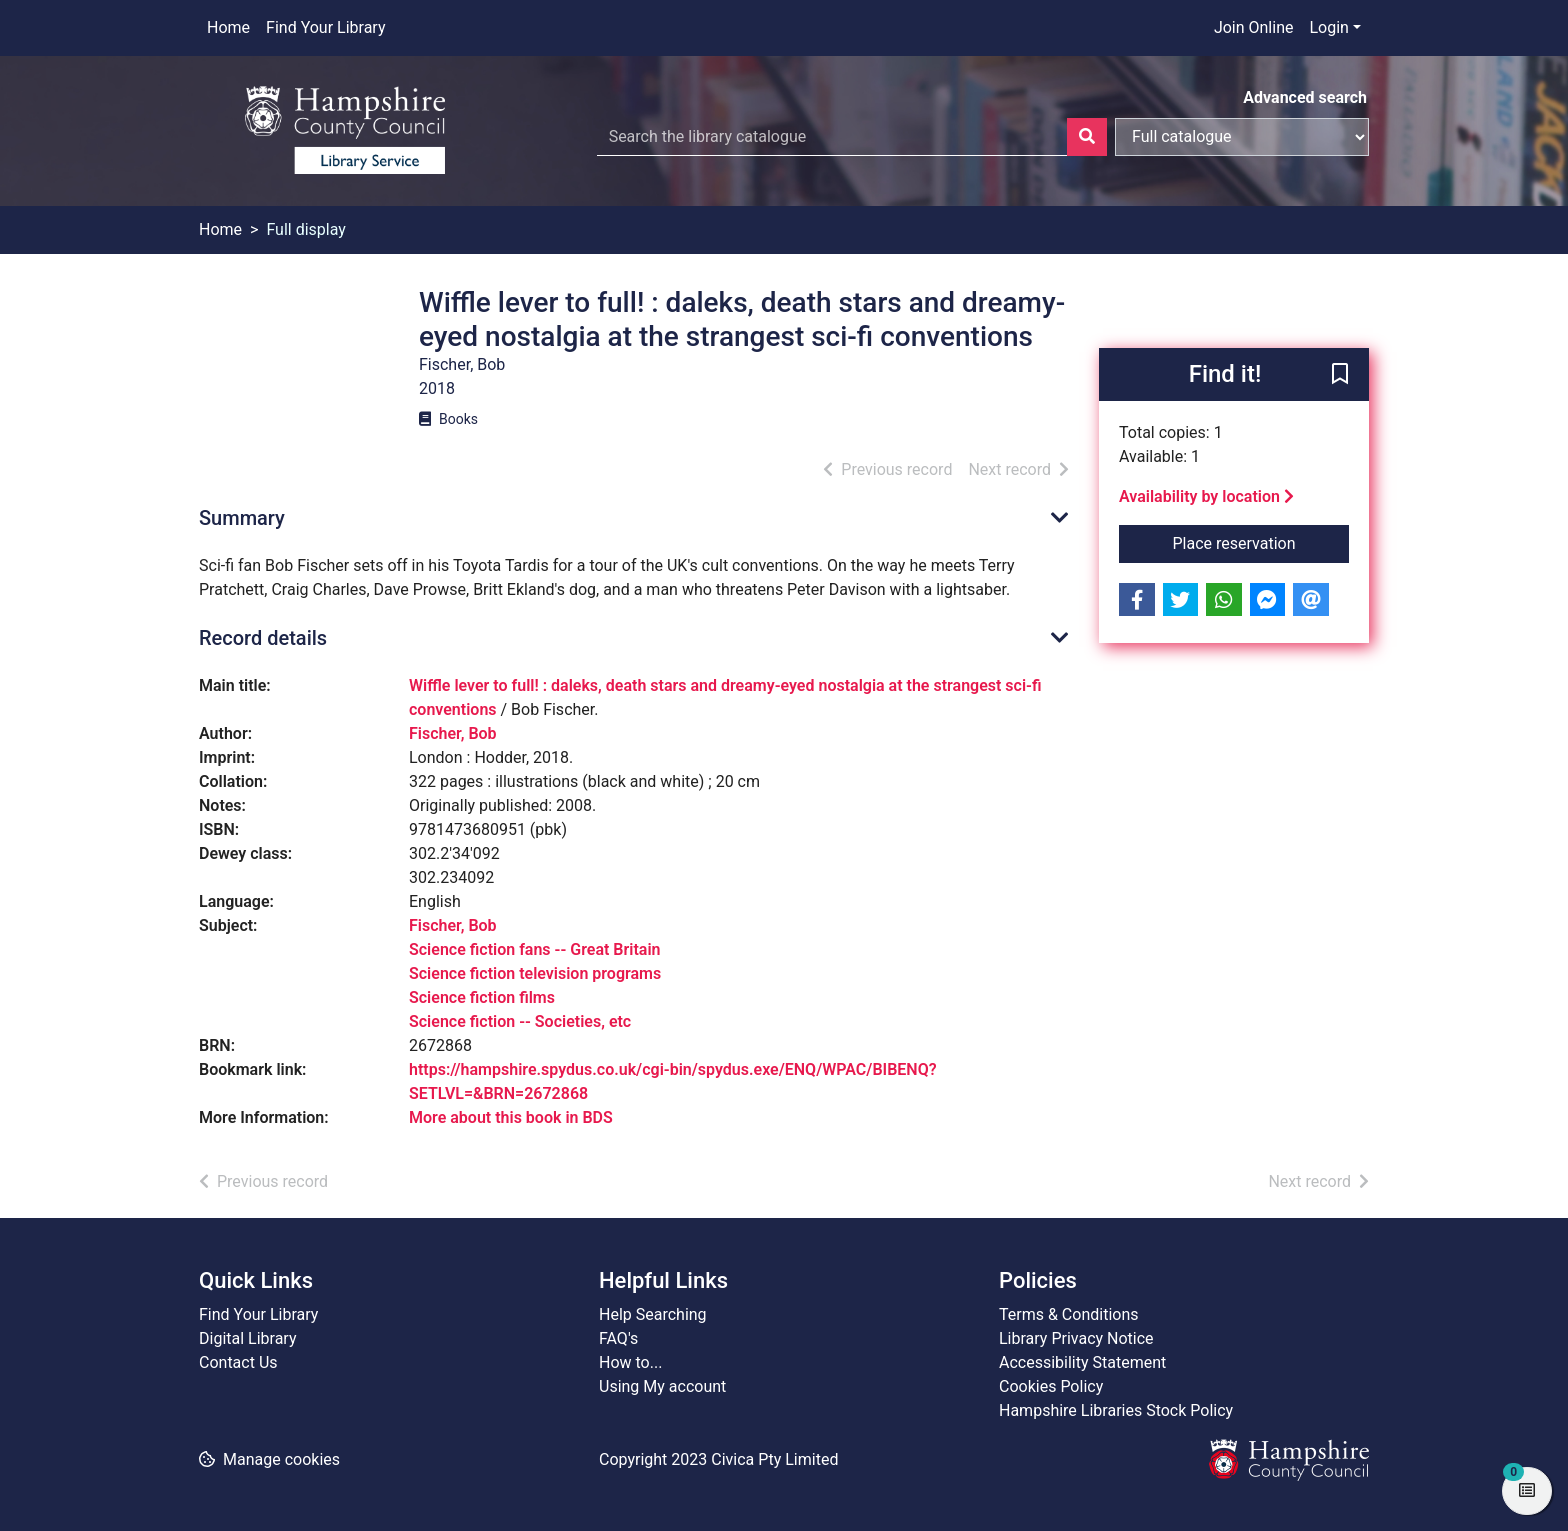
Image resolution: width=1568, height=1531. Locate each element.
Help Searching (653, 1314)
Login (1328, 27)
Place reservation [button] (1261, 542)
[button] (1340, 376)
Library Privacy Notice (1076, 1338)
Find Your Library (325, 27)
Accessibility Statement (1082, 1362)
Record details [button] (263, 638)
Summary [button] (242, 518)
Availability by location (1206, 496)
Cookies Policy (1051, 1386)
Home (228, 27)
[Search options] (1242, 137)
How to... (630, 1362)
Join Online (1254, 27)
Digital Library (248, 1338)
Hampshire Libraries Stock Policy (1116, 1410)
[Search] (1087, 137)
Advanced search (1305, 97)
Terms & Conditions (1069, 1314)
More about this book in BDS (511, 1117)
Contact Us (238, 1362)
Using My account (662, 1386)
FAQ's (618, 1338)
